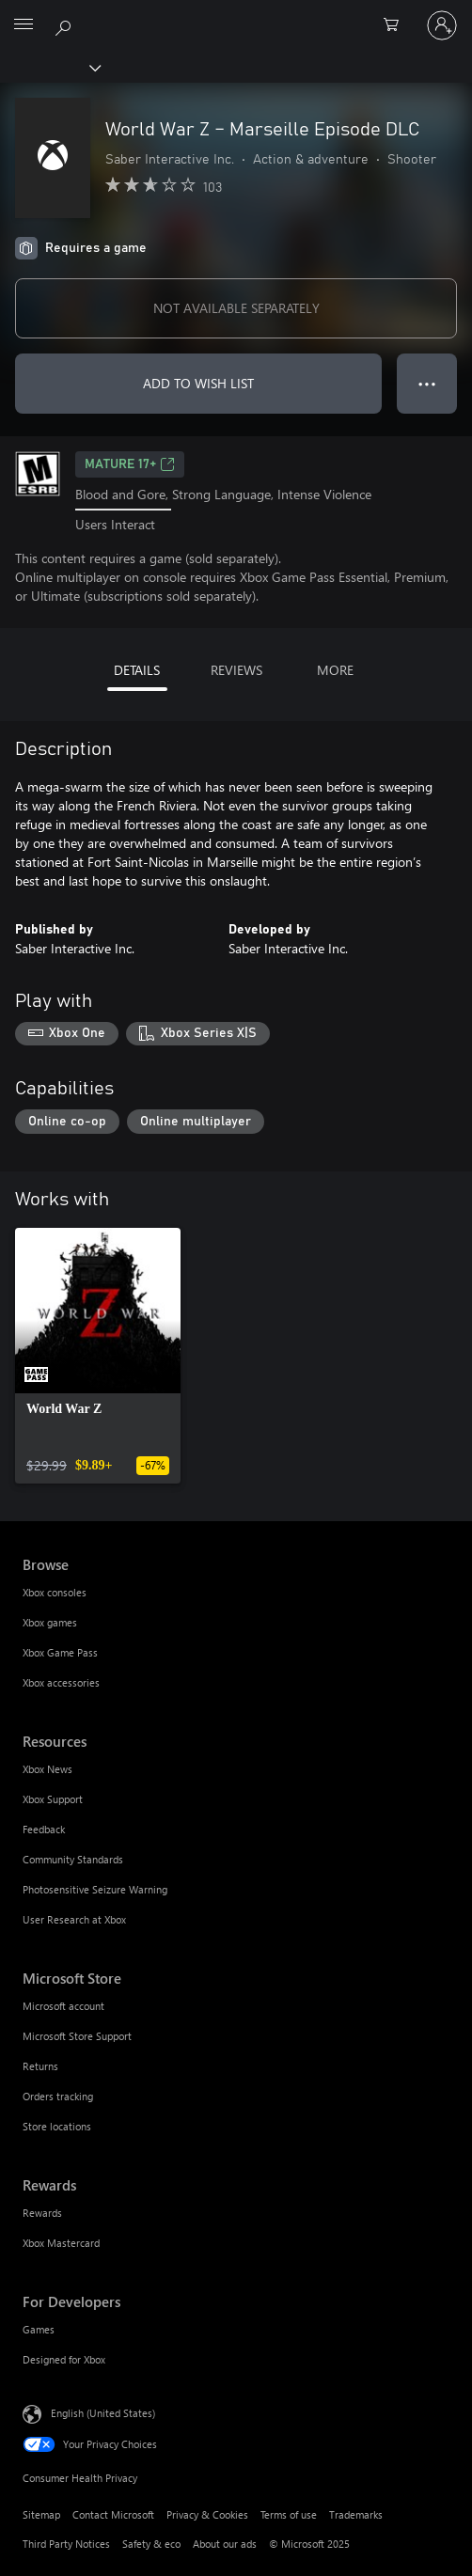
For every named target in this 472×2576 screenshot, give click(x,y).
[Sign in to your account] (441, 25)
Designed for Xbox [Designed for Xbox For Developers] (64, 2359)
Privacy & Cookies (207, 2514)
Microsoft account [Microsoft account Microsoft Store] (63, 2006)
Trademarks (356, 2514)
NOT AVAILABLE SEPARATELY (236, 308)
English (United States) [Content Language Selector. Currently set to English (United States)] (103, 2413)
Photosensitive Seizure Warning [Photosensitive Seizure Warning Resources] (95, 1889)
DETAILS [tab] (137, 670)
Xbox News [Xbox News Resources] (47, 1769)
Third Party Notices (66, 2543)
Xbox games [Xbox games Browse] (50, 1622)
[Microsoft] (235, 14)
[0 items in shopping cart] (396, 25)
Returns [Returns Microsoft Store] (40, 2066)
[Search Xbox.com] (66, 24)
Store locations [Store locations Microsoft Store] (57, 2126)
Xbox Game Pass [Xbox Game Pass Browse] (60, 1652)
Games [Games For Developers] (39, 2329)
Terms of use (288, 2514)
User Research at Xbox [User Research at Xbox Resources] (74, 1919)
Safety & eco (151, 2543)
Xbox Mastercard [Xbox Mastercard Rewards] (61, 2243)
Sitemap (41, 2514)
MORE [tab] (335, 670)
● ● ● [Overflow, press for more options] (427, 383)
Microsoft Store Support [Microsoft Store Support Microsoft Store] (77, 2036)
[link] (98, 1356)
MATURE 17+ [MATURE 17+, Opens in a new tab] (130, 464)
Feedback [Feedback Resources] (44, 1829)
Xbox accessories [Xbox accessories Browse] (61, 1682)
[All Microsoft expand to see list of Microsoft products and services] (23, 25)
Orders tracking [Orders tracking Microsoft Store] (58, 2096)
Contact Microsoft (113, 2514)
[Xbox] (49, 67)
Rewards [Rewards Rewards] (42, 2213)
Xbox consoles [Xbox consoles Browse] (55, 1592)
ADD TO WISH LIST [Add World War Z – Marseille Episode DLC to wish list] (198, 383)
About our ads (225, 2543)
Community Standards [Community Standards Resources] (73, 1859)
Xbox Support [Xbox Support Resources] (53, 1799)
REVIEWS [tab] (236, 670)
